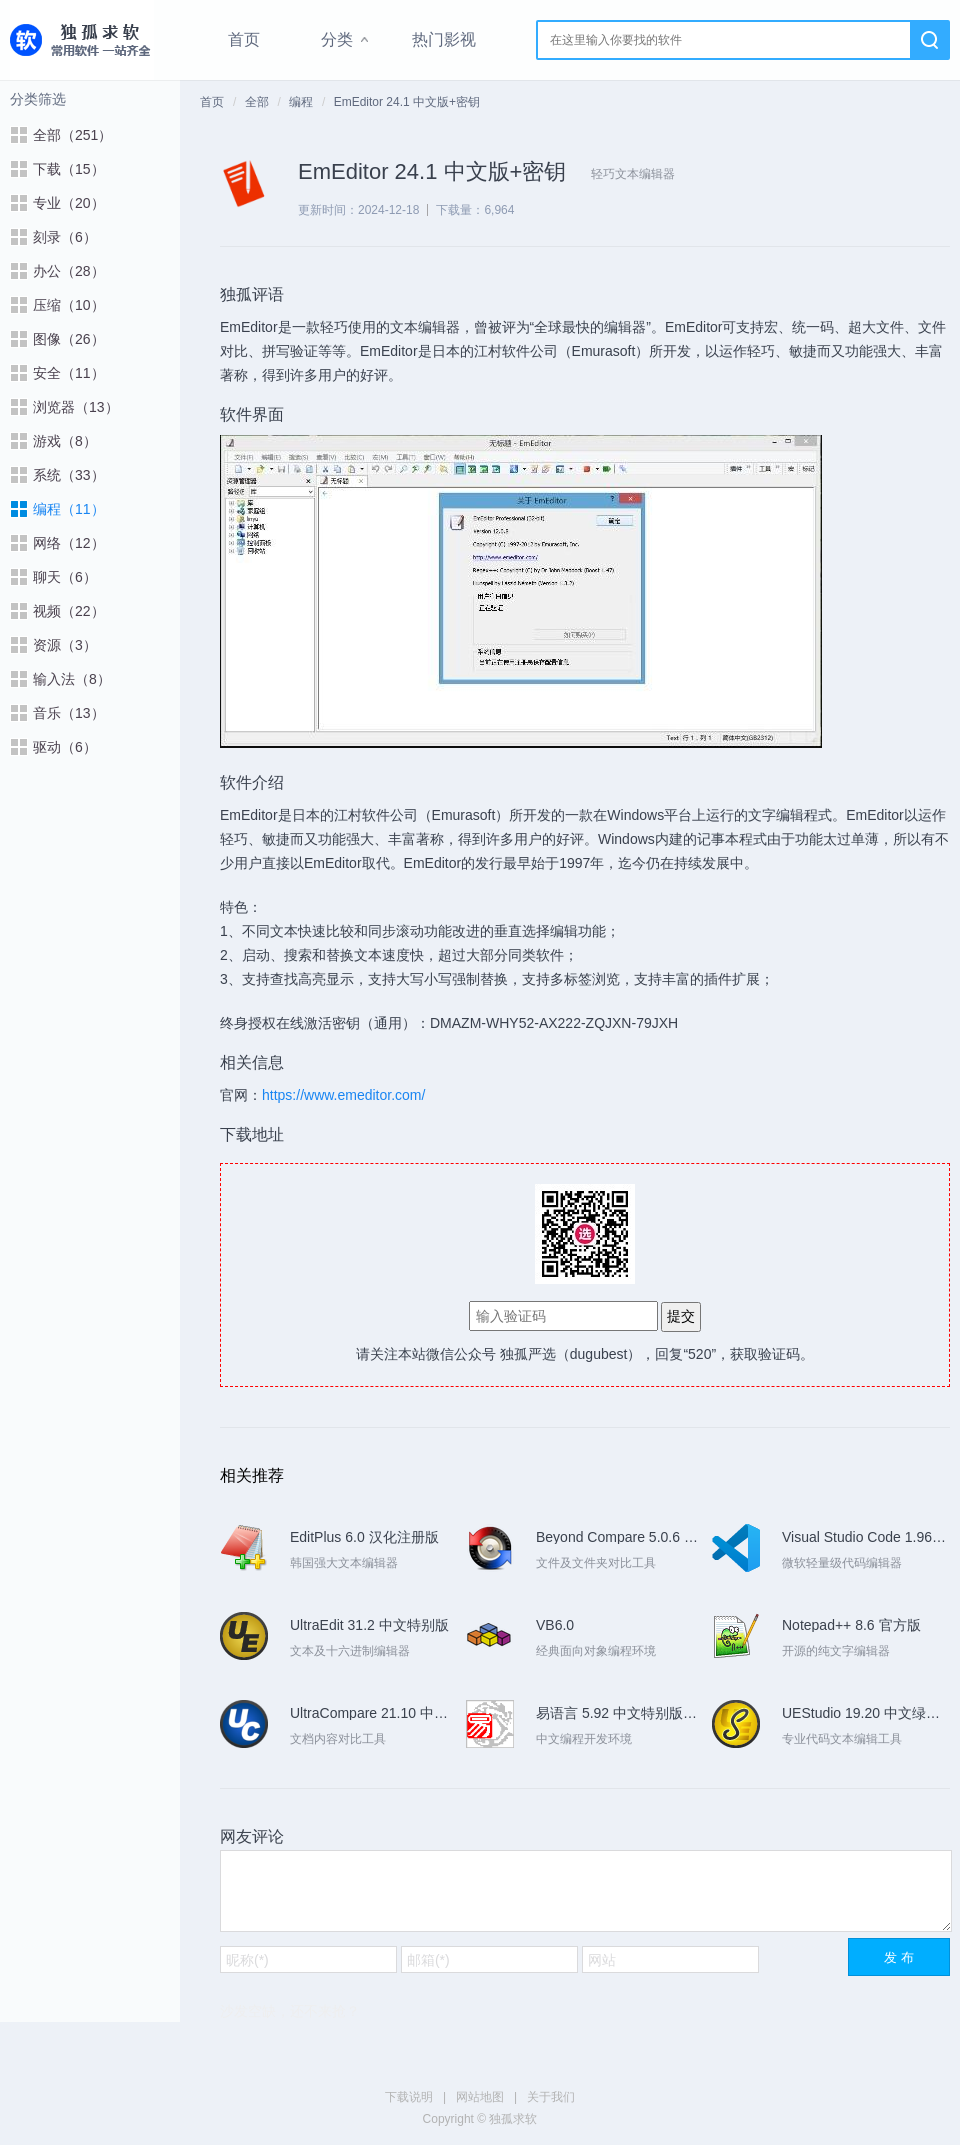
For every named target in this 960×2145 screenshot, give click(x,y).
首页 (244, 39)
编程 (301, 102)
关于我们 (551, 2097)
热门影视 (444, 39)
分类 (337, 39)
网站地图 (480, 2097)
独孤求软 (82, 40)
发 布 (899, 1957)
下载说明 (409, 2097)
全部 (257, 102)
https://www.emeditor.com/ (343, 1095)
